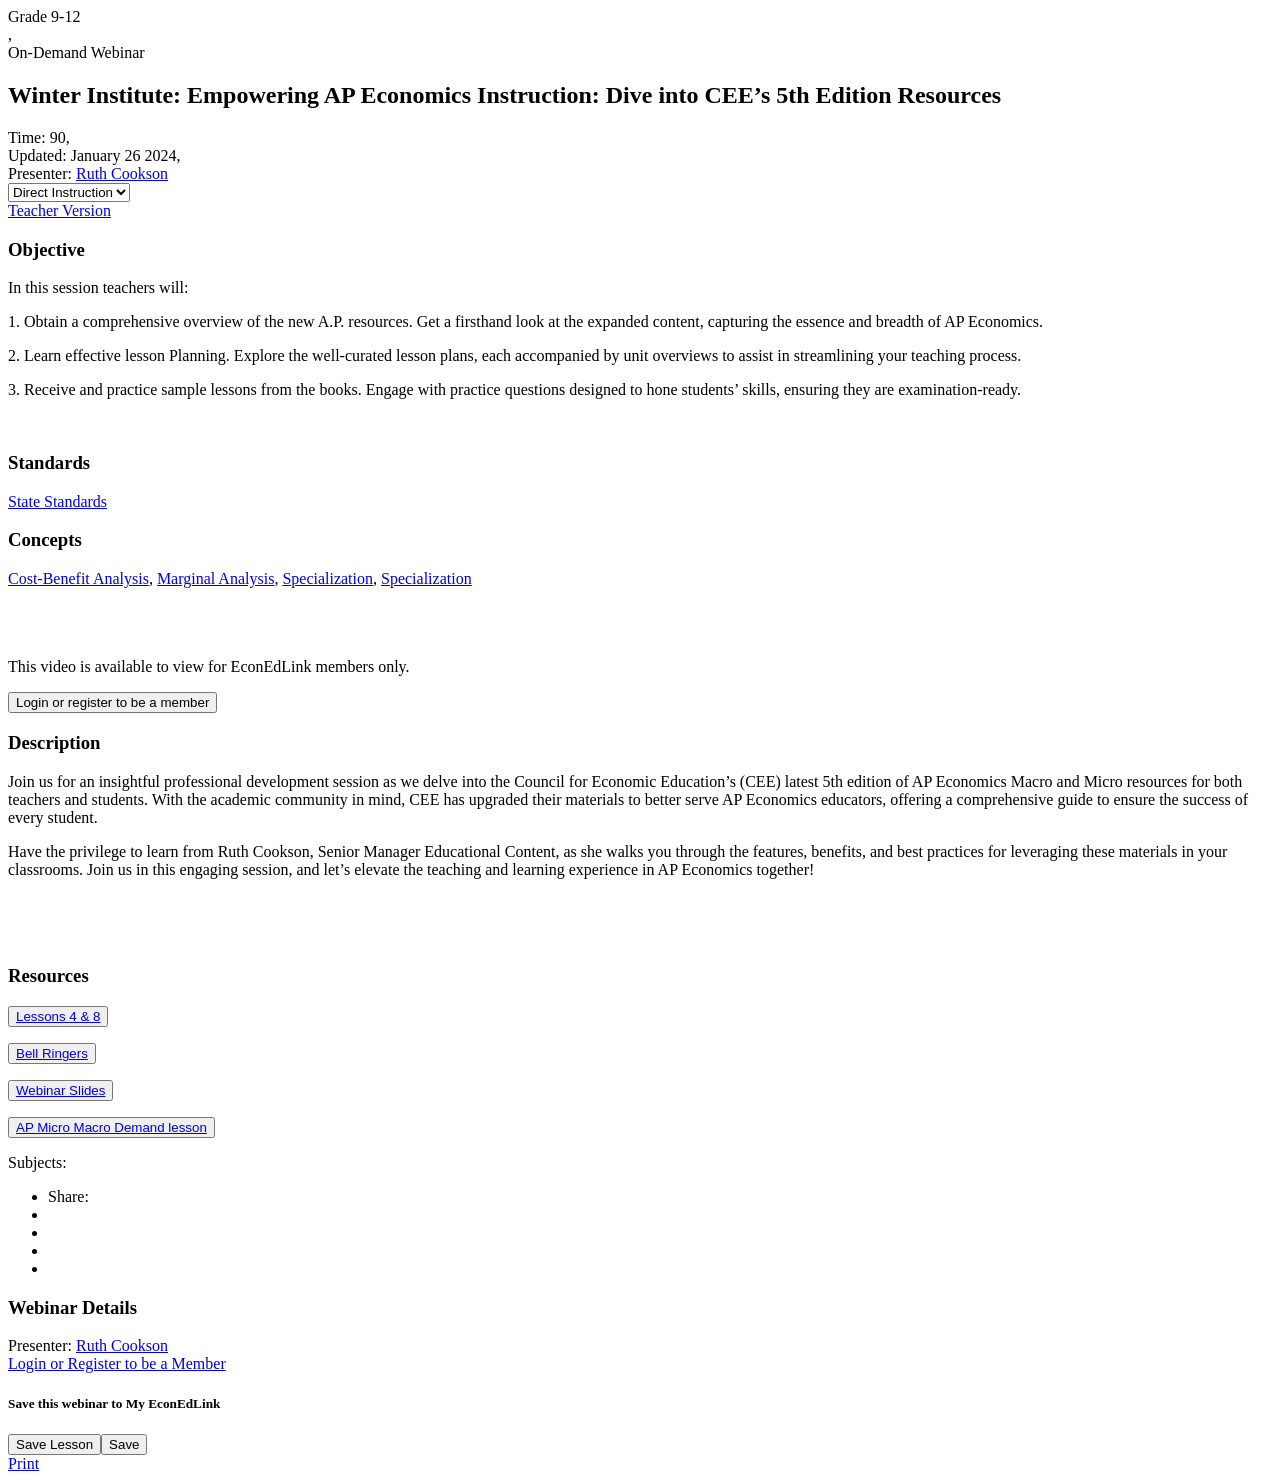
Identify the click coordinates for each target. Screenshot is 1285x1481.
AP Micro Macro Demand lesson (111, 1127)
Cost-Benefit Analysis (78, 578)
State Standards (57, 501)
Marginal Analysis (215, 578)
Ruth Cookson (122, 173)
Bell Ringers (52, 1053)
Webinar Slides (60, 1090)
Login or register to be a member (112, 702)
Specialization (327, 578)
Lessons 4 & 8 (58, 1016)
